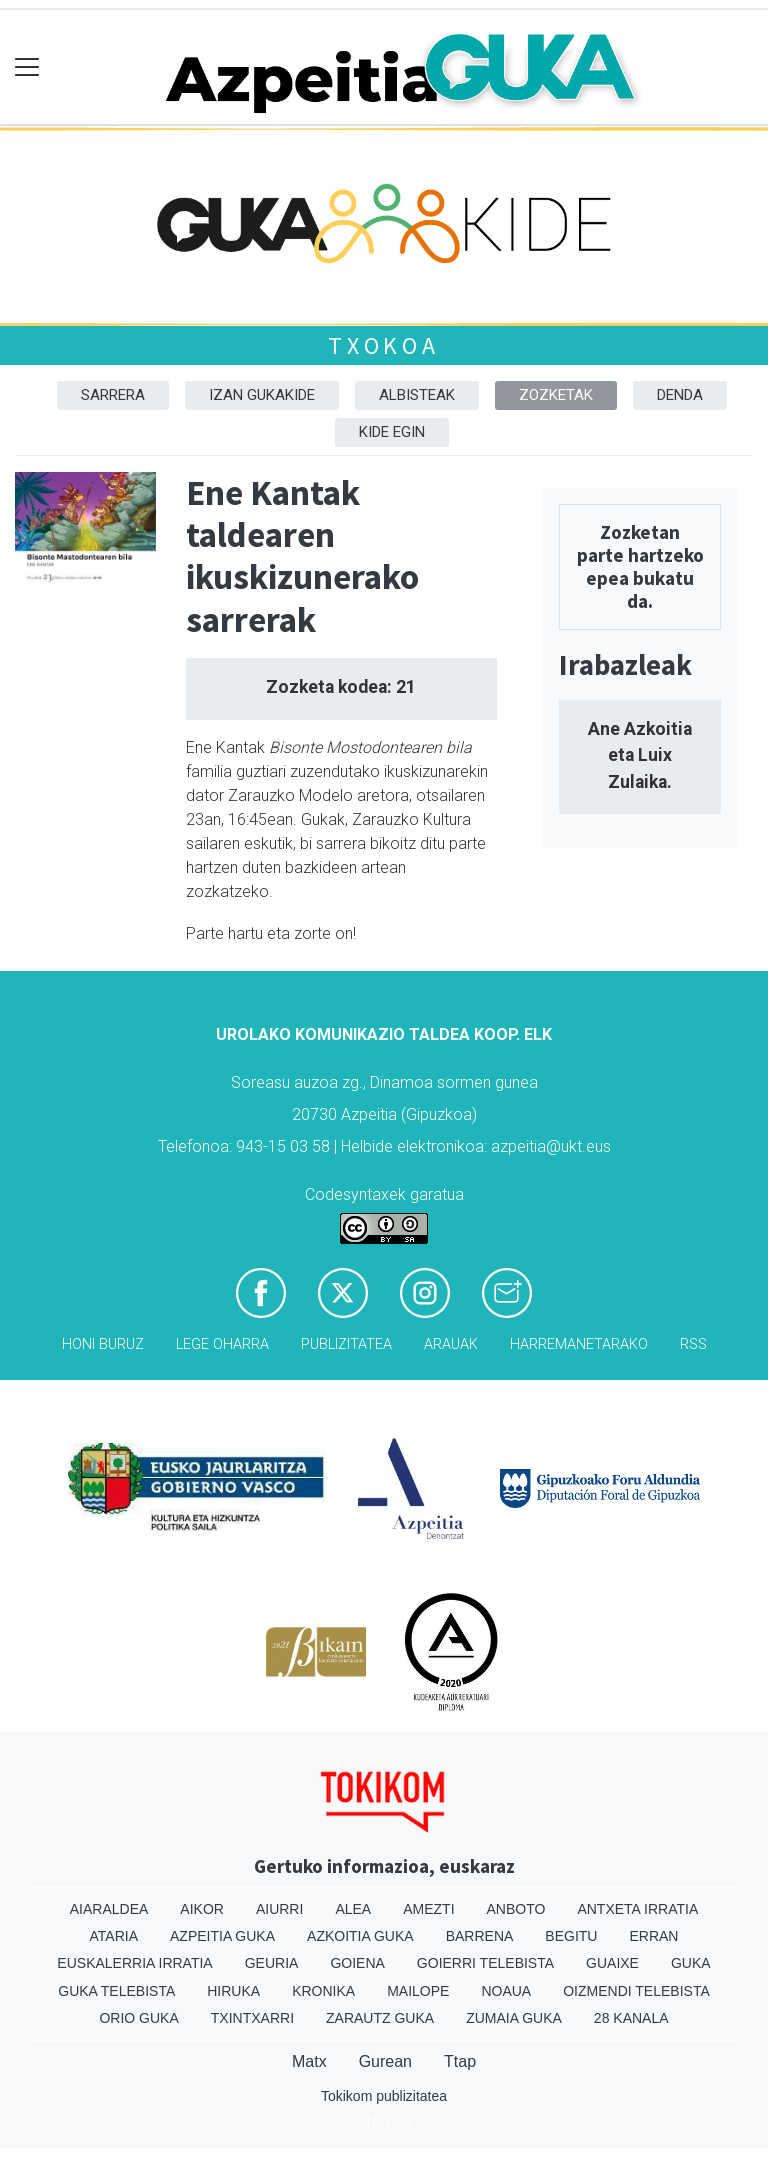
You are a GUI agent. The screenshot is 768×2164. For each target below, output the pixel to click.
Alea (353, 1909)
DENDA (680, 395)
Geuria (272, 1963)
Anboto (516, 1909)
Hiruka (233, 1991)
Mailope (418, 1991)
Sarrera (113, 395)
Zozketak (556, 395)
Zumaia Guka (514, 2018)
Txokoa (384, 345)
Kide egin (392, 432)
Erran (653, 1936)
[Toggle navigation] (27, 67)
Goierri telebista (485, 1963)
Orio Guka (138, 2018)
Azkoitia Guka (360, 1936)
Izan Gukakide (262, 395)
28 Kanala (631, 2018)
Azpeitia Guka (222, 1936)
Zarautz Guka (380, 2018)
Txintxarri (252, 2018)
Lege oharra (222, 1344)
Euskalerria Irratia (134, 1963)
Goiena (357, 1963)
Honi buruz (103, 1344)
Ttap (460, 2061)
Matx (309, 2061)
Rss (693, 1344)
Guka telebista (116, 1991)
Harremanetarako (579, 1344)
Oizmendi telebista (636, 1991)
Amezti (428, 1909)
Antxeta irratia (637, 1909)
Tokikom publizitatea (384, 2096)
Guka (691, 1963)
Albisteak (417, 395)
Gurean (385, 2061)
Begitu (571, 1936)
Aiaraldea (109, 1909)
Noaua (506, 1991)
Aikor (202, 1909)
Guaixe (612, 1963)
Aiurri (279, 1909)
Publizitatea (346, 1344)
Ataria (114, 1936)
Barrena (480, 1936)
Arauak (451, 1344)
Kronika (323, 1991)
